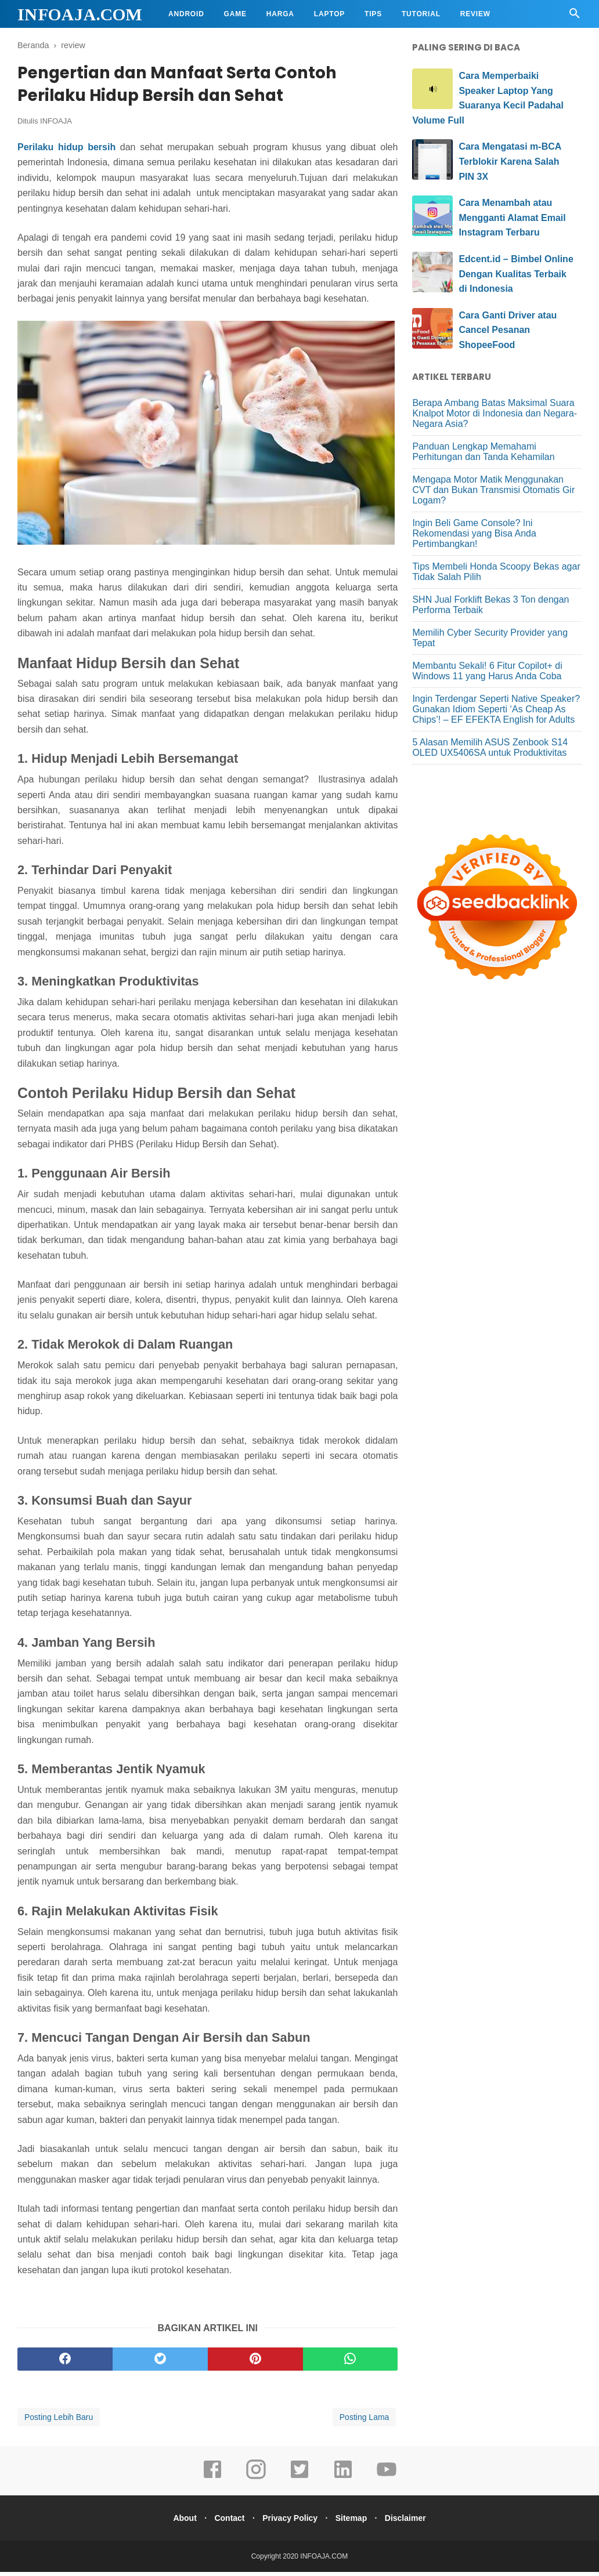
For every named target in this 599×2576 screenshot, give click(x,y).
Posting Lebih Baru (58, 2421)
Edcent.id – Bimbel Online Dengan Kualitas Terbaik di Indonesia (516, 274)
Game (235, 14)
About (176, 2522)
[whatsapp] (350, 2363)
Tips (373, 14)
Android (186, 14)
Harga (280, 14)
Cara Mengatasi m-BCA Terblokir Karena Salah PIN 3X (510, 161)
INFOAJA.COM (79, 14)
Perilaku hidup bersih (66, 151)
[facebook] (65, 2363)
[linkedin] (343, 2481)
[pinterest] (255, 2363)
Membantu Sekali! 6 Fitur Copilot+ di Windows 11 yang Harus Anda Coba (487, 671)
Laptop (329, 14)
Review (475, 14)
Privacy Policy (289, 2522)
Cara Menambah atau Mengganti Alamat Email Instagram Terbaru (512, 217)
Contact (225, 2522)
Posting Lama (364, 2421)
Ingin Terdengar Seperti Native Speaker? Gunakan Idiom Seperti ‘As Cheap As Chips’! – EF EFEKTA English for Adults (496, 709)
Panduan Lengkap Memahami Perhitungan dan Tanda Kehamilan (483, 451)
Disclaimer (413, 2522)
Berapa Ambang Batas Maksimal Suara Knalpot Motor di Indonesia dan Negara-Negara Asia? (494, 413)
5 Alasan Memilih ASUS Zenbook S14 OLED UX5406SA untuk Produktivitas (490, 747)
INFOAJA (56, 125)
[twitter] (160, 2363)
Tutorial (421, 14)
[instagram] (256, 2481)
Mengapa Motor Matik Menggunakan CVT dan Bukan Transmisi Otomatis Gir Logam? (493, 489)
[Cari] (575, 16)
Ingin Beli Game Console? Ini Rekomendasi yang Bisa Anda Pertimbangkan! (474, 533)
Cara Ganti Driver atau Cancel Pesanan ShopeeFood (508, 330)
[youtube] (386, 2481)
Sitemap (355, 2522)
